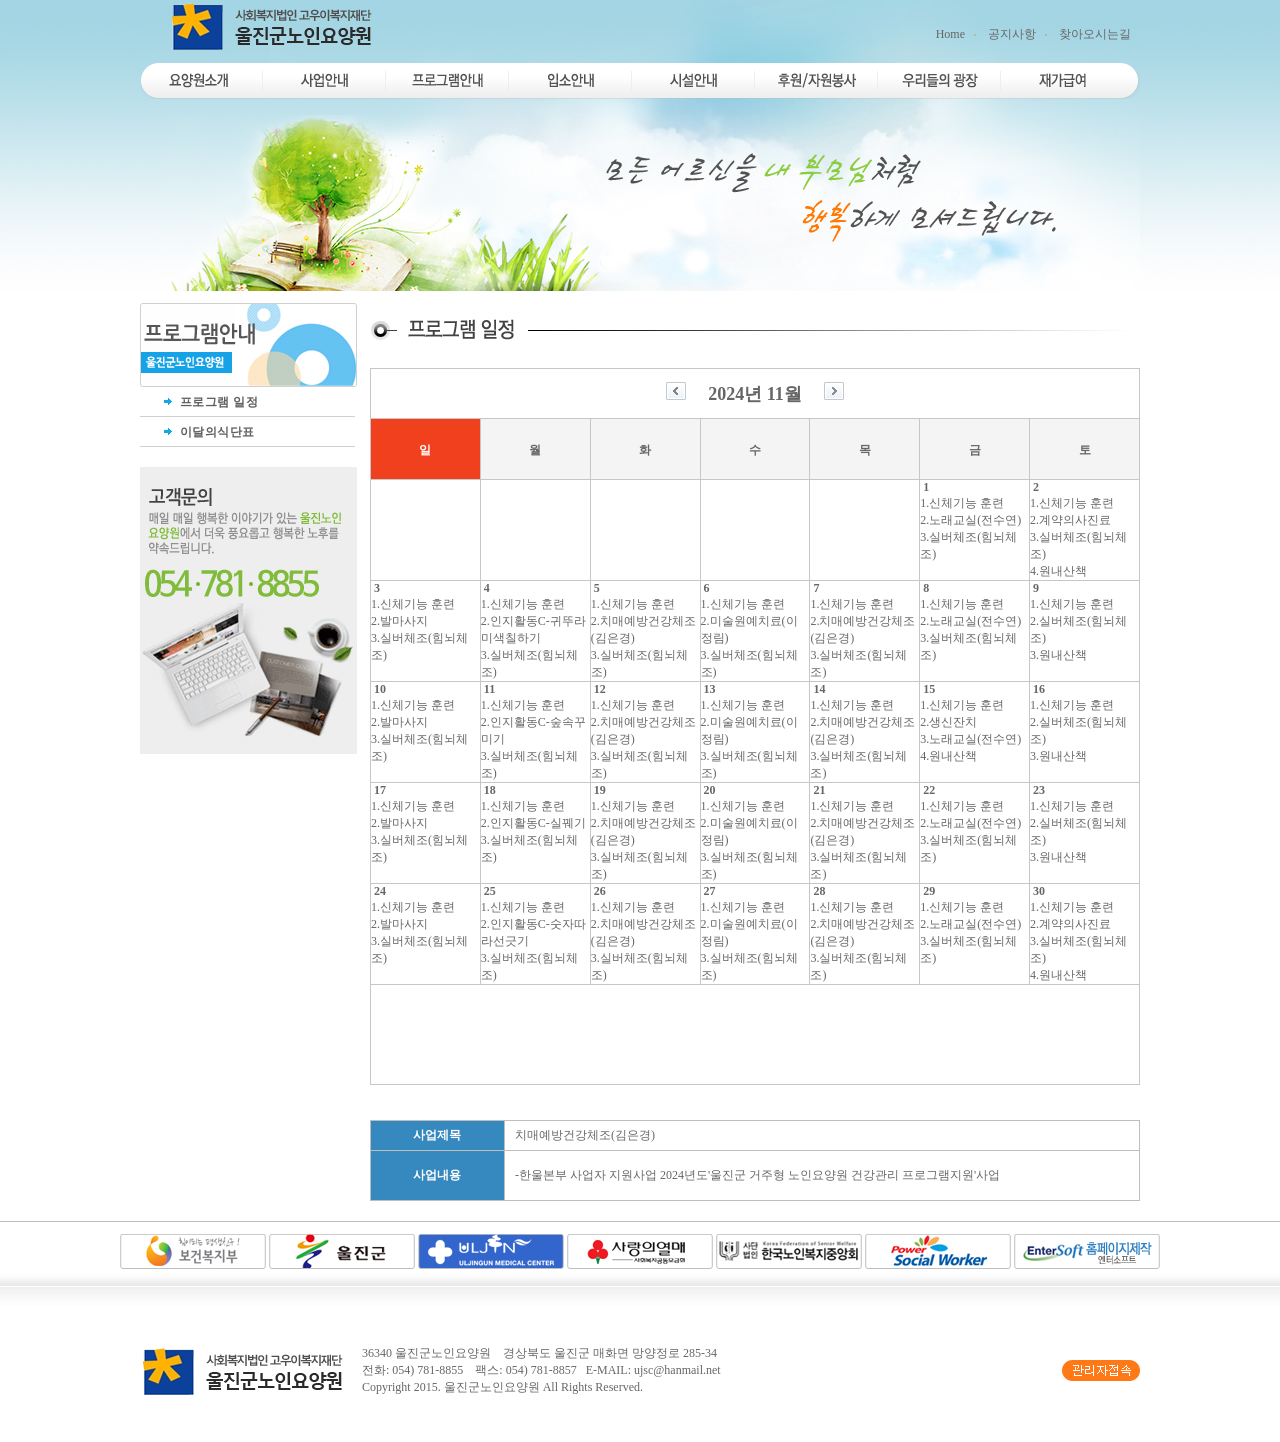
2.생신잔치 (948, 722)
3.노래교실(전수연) (970, 739)
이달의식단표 (207, 432)
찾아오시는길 (1095, 34)
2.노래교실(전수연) (970, 520)
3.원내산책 (1058, 655)
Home (950, 34)
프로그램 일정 (209, 402)
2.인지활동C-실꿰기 (533, 823)
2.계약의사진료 (1070, 520)
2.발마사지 (399, 621)
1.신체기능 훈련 (962, 503)
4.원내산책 (1058, 571)
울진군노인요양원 (492, 1387)
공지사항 (1012, 34)
